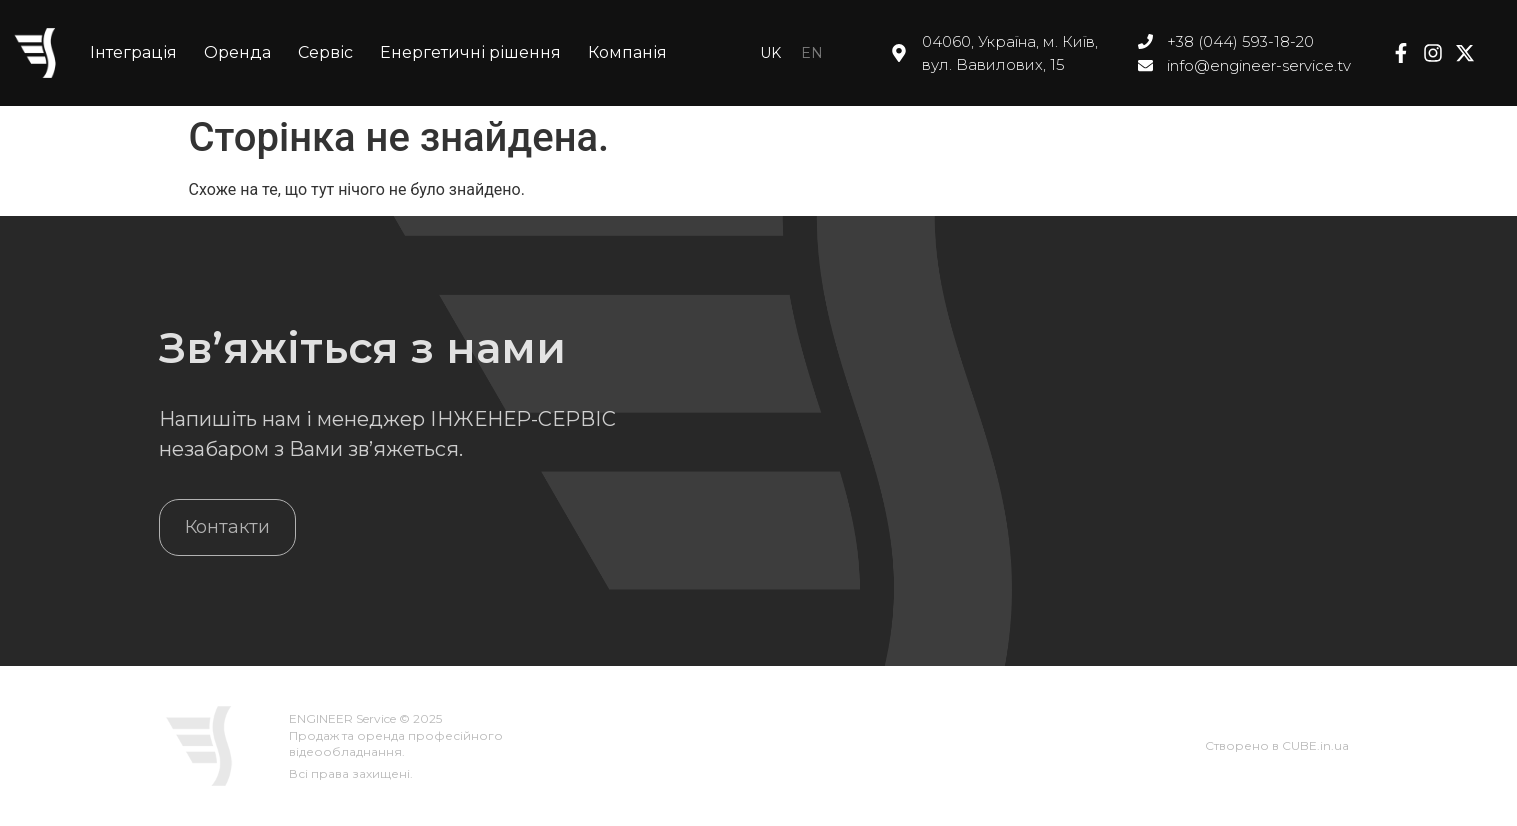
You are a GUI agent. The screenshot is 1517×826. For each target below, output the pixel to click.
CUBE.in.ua (1315, 745)
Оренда (237, 52)
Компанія (627, 52)
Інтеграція (133, 52)
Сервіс (325, 52)
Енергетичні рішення (470, 52)
